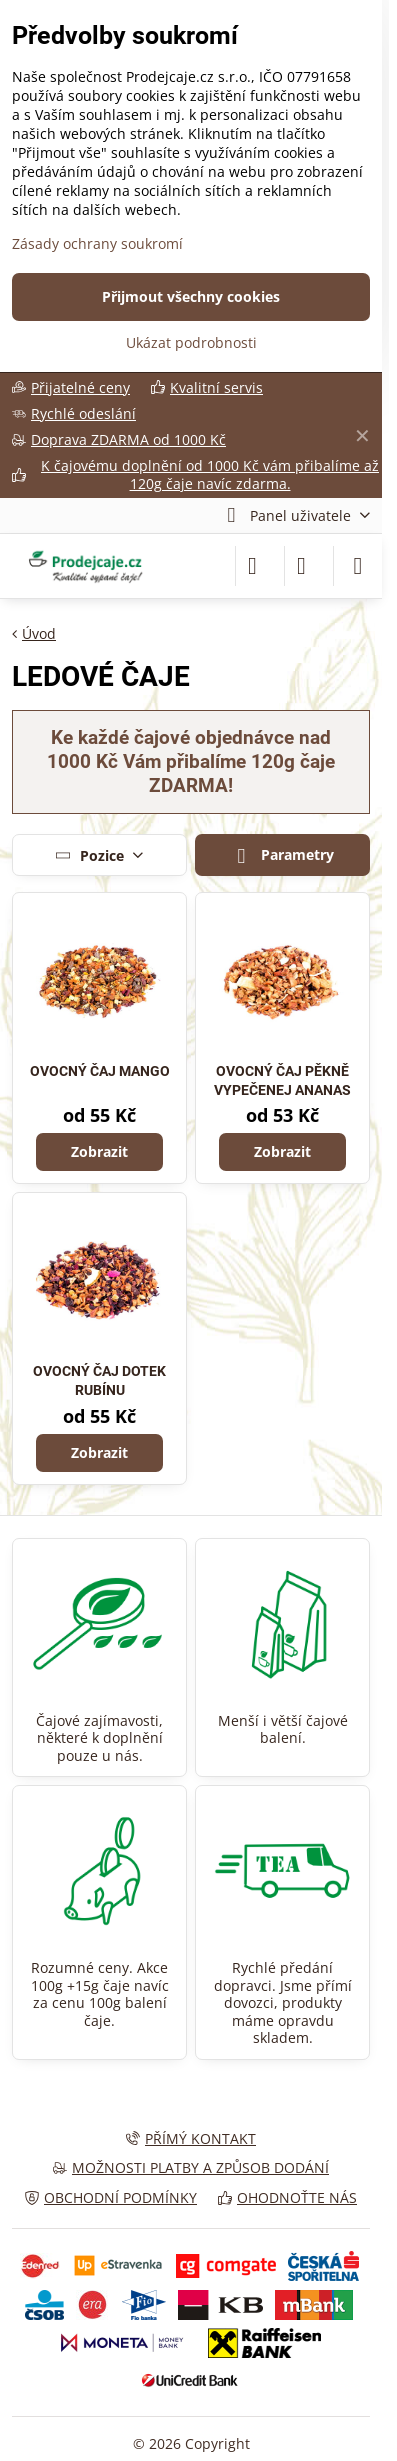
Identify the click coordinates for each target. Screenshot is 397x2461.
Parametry (282, 856)
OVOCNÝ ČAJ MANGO (100, 1071)
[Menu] (358, 566)
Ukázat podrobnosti (191, 342)
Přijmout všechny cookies (191, 296)
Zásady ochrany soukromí (97, 243)
